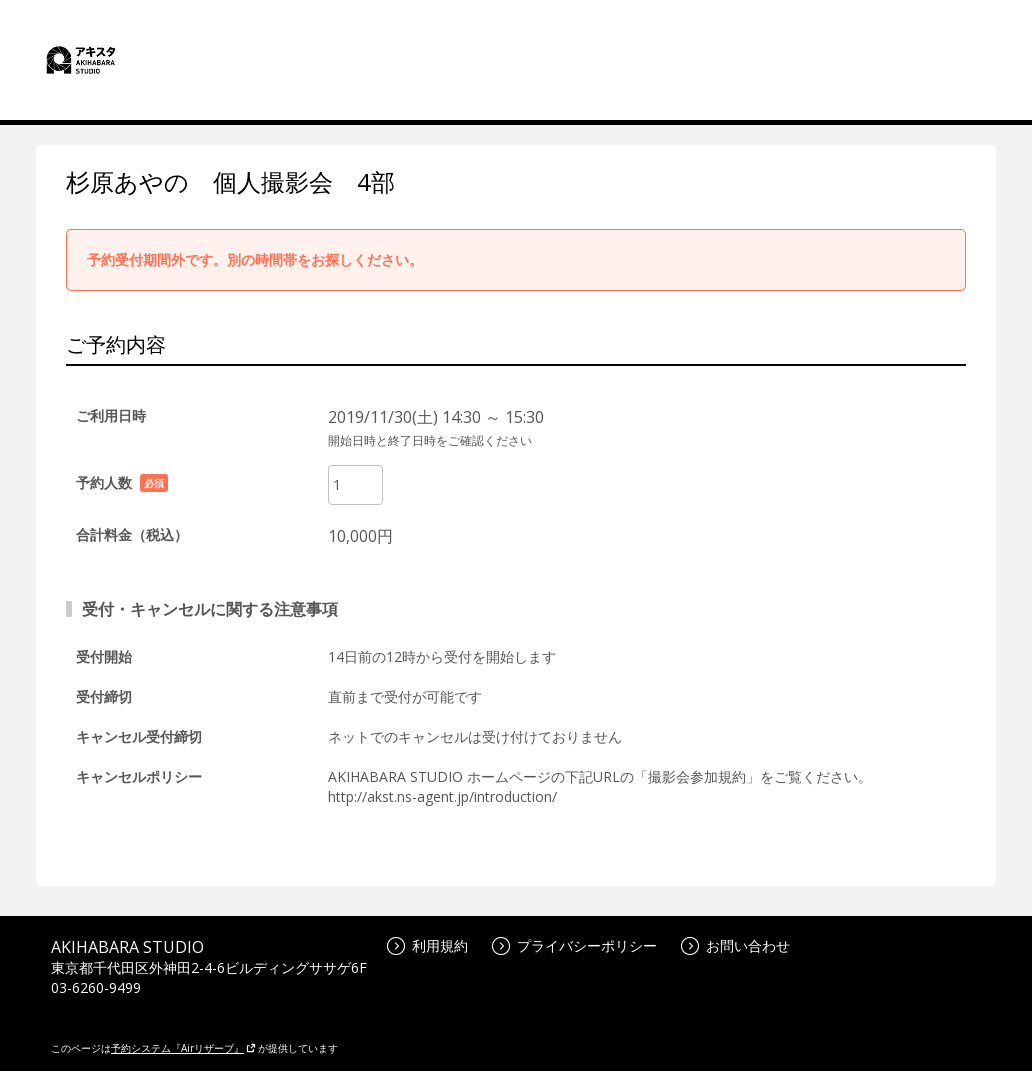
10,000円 (360, 536)
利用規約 (427, 945)
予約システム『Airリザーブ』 (183, 1048)
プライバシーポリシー (574, 945)
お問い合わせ (735, 945)
